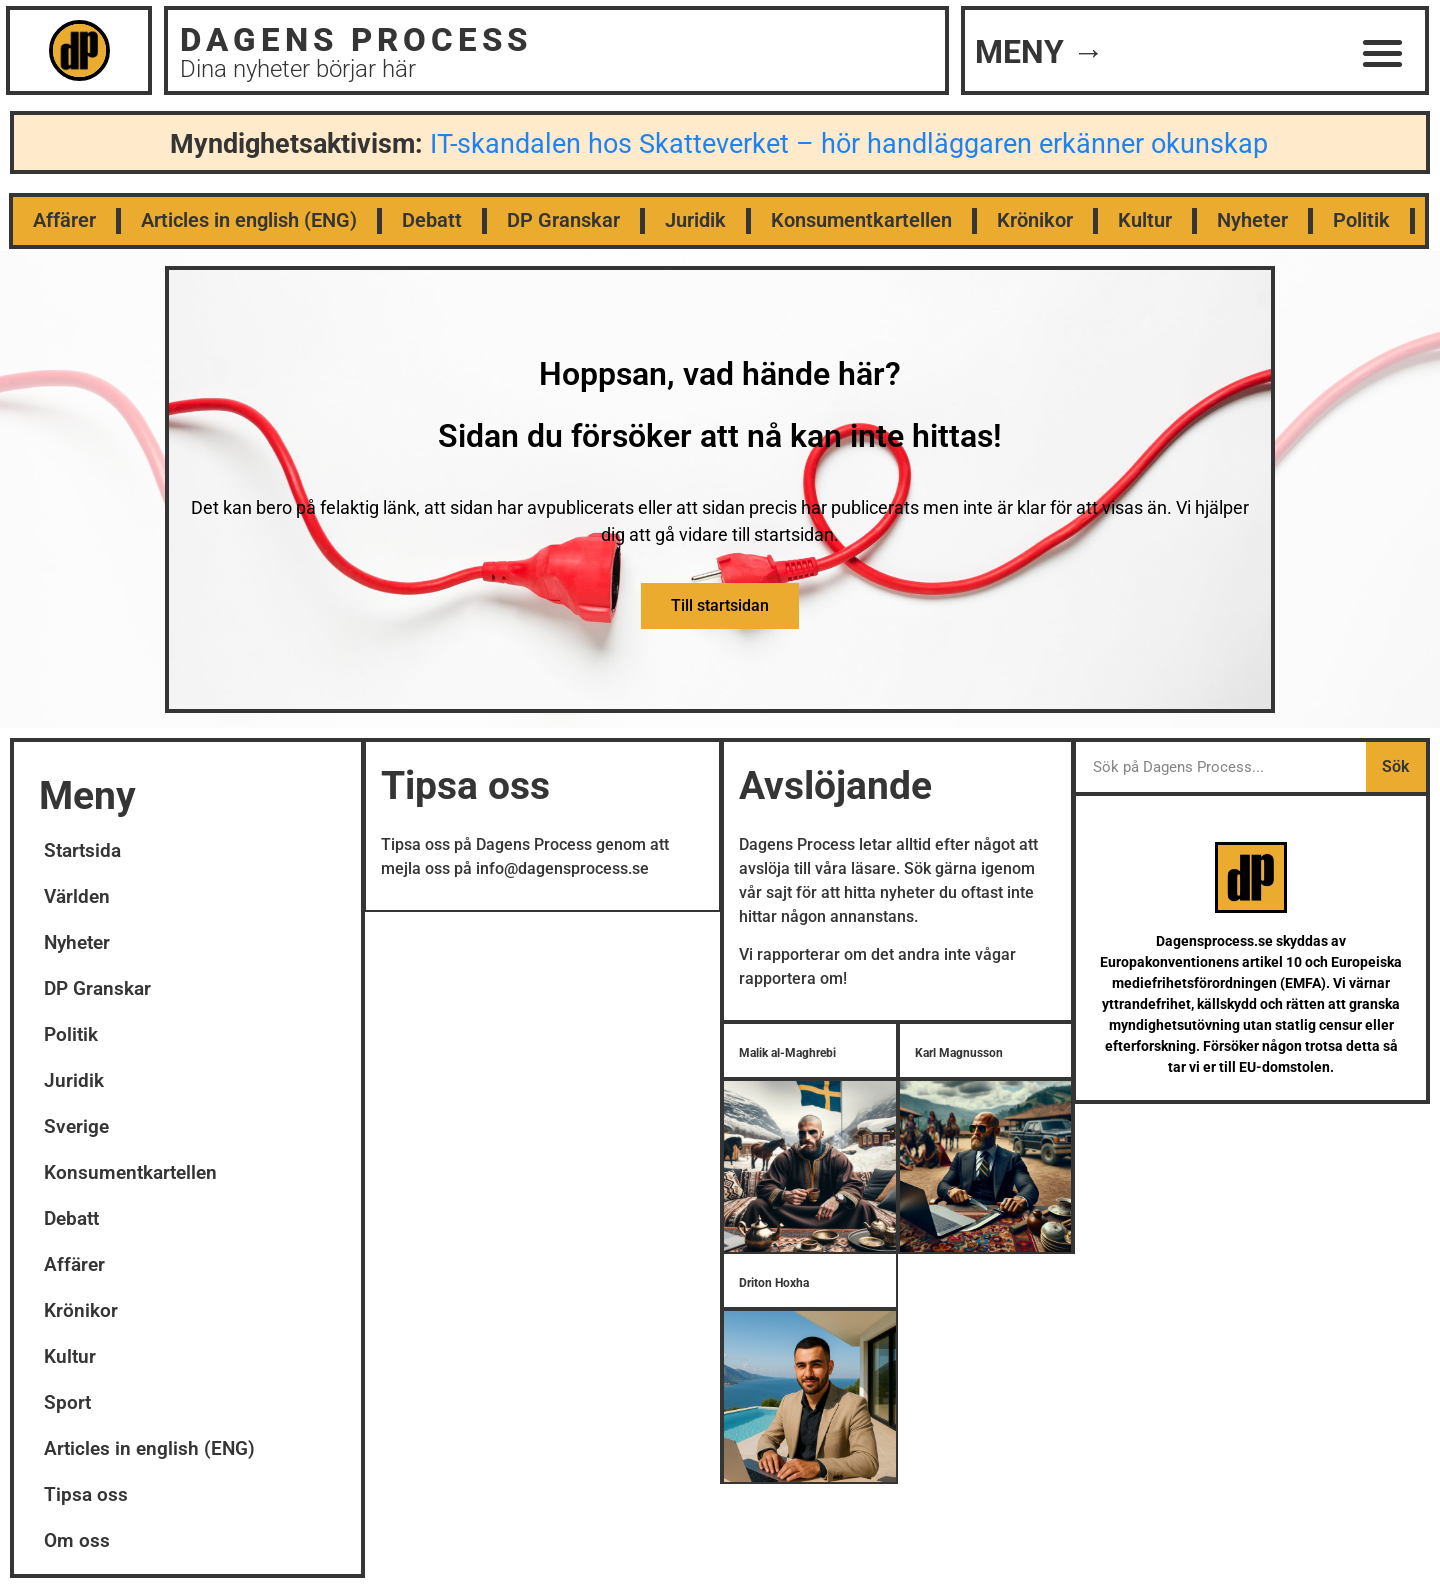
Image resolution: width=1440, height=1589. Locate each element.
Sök (1395, 767)
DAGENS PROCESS (356, 39)
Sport (67, 1403)
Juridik (695, 221)
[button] (1383, 52)
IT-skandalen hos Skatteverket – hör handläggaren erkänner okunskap (849, 144)
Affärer (64, 221)
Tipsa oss (86, 1495)
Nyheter (1252, 221)
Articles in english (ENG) (249, 221)
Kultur (1145, 221)
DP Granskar (563, 221)
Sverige (76, 1127)
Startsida (82, 851)
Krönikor (1035, 221)
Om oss (77, 1541)
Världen (77, 897)
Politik (1361, 221)
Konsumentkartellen (861, 221)
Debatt (432, 221)
